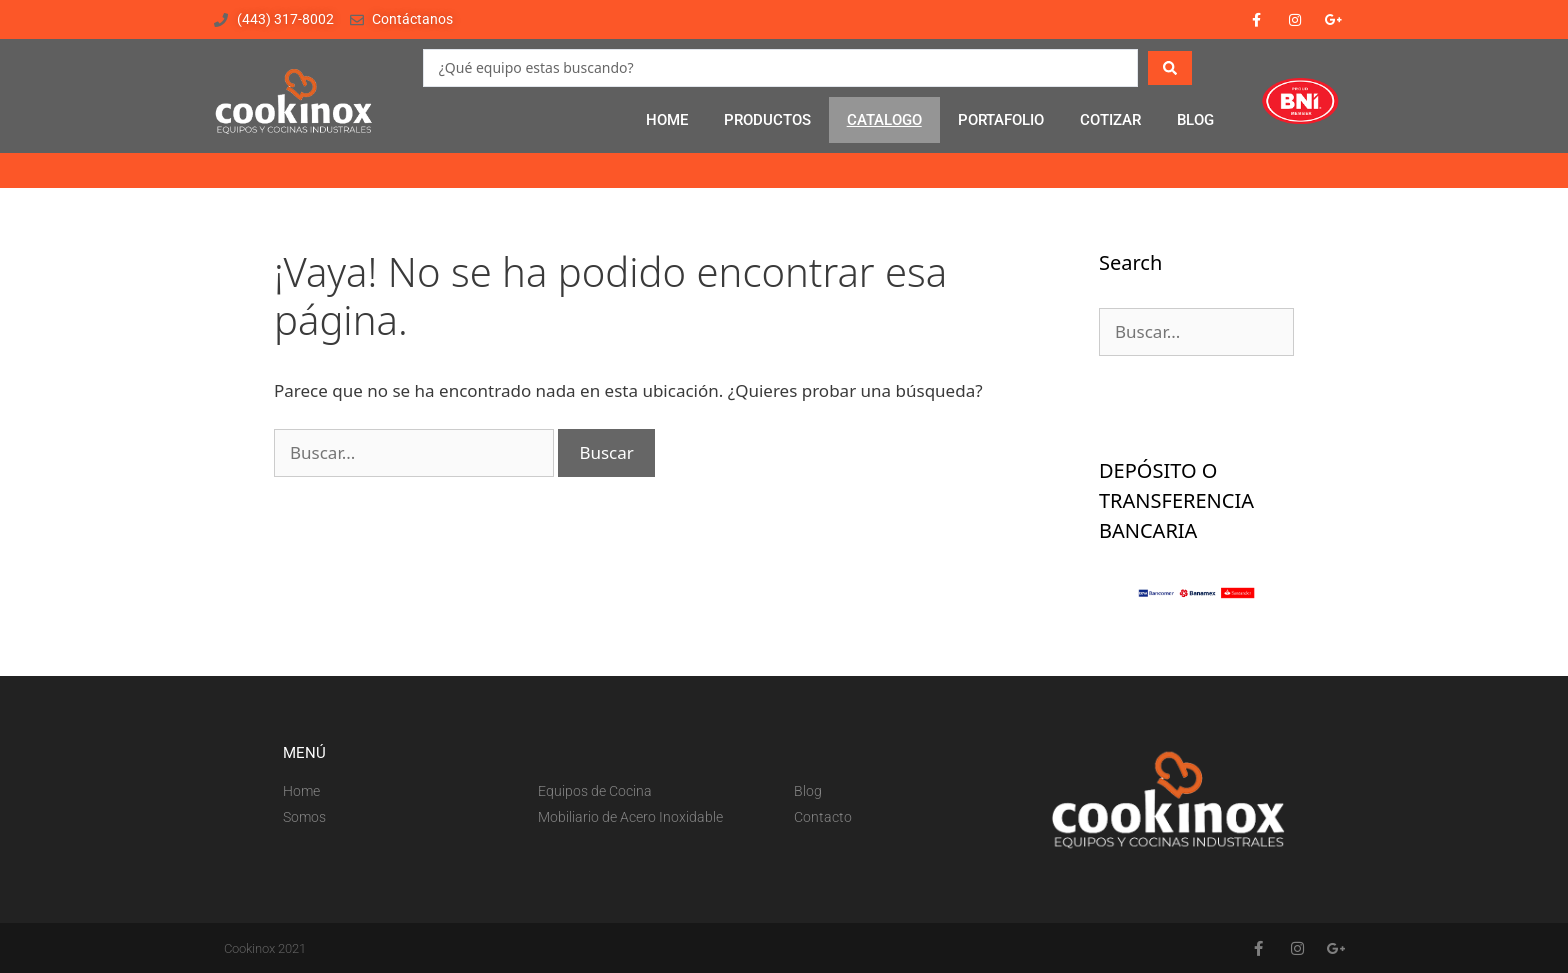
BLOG (1195, 120)
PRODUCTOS (767, 120)
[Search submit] (1170, 68)
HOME (667, 120)
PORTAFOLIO (1001, 120)
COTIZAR (1110, 120)
